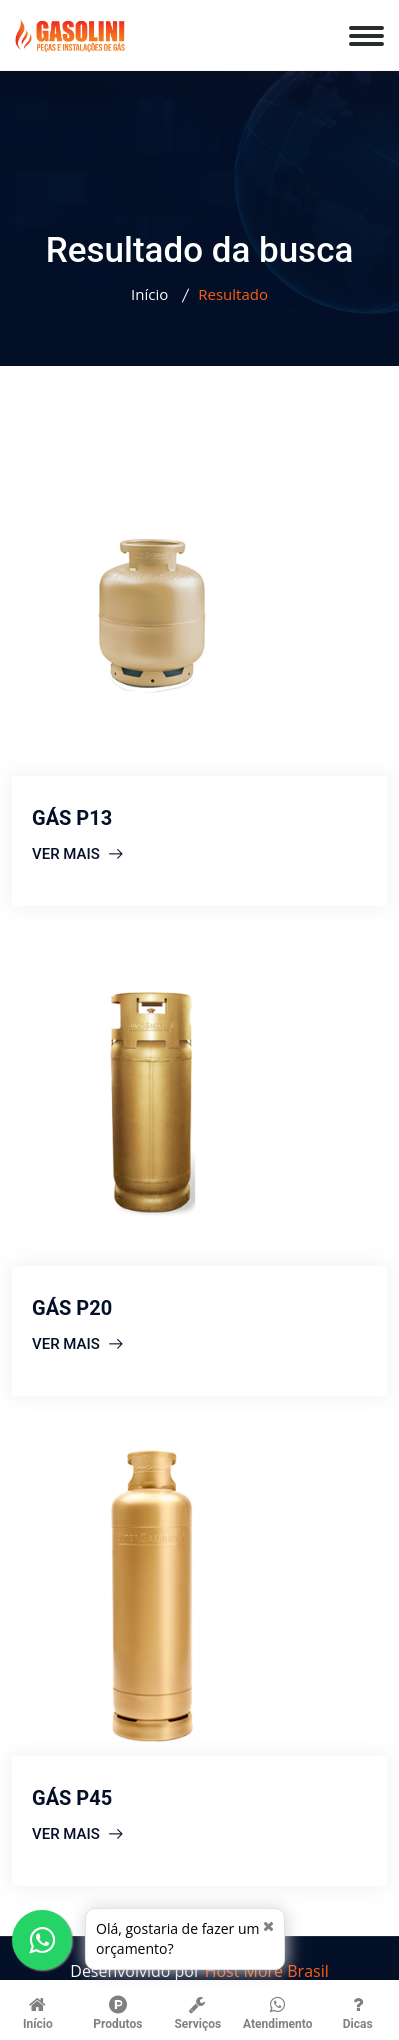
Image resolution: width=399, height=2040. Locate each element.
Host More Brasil (267, 1971)
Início (149, 294)
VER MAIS (77, 854)
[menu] (374, 26)
